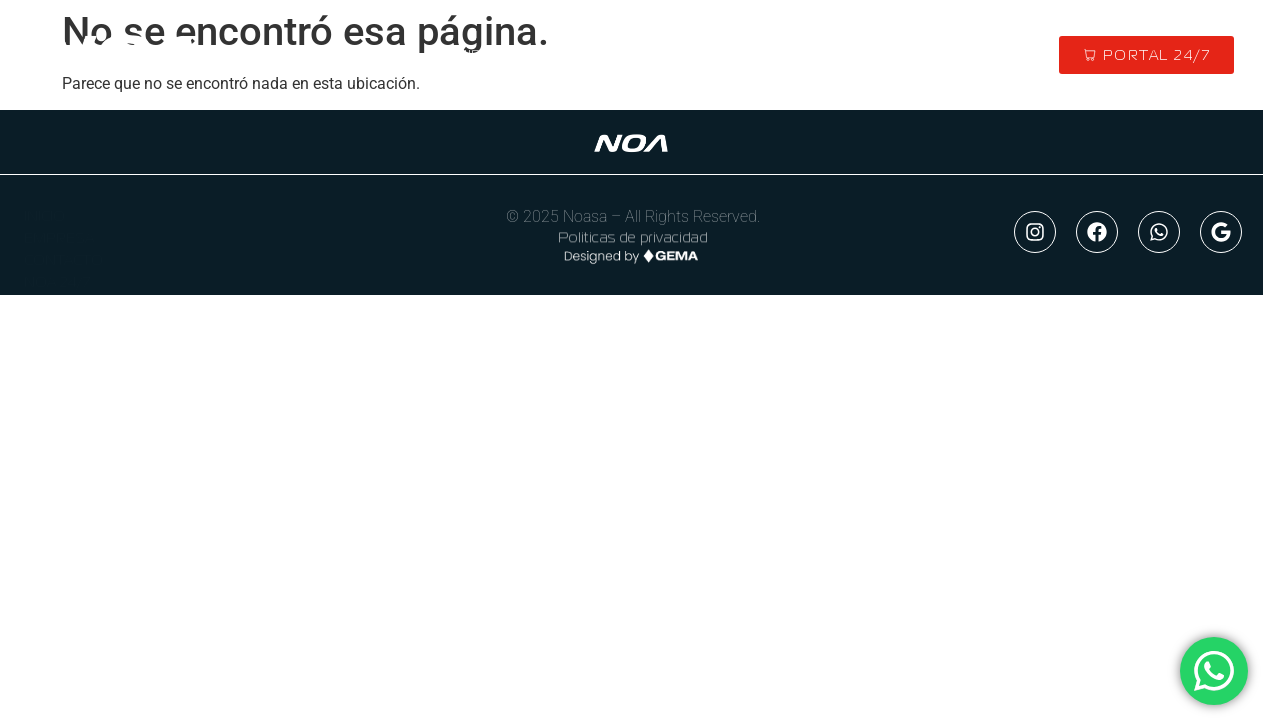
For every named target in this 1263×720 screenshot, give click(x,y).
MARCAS (638, 54)
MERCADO (746, 54)
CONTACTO (861, 54)
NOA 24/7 (57, 276)
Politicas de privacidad (633, 239)
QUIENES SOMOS (507, 54)
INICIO (386, 54)
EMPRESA (59, 232)
